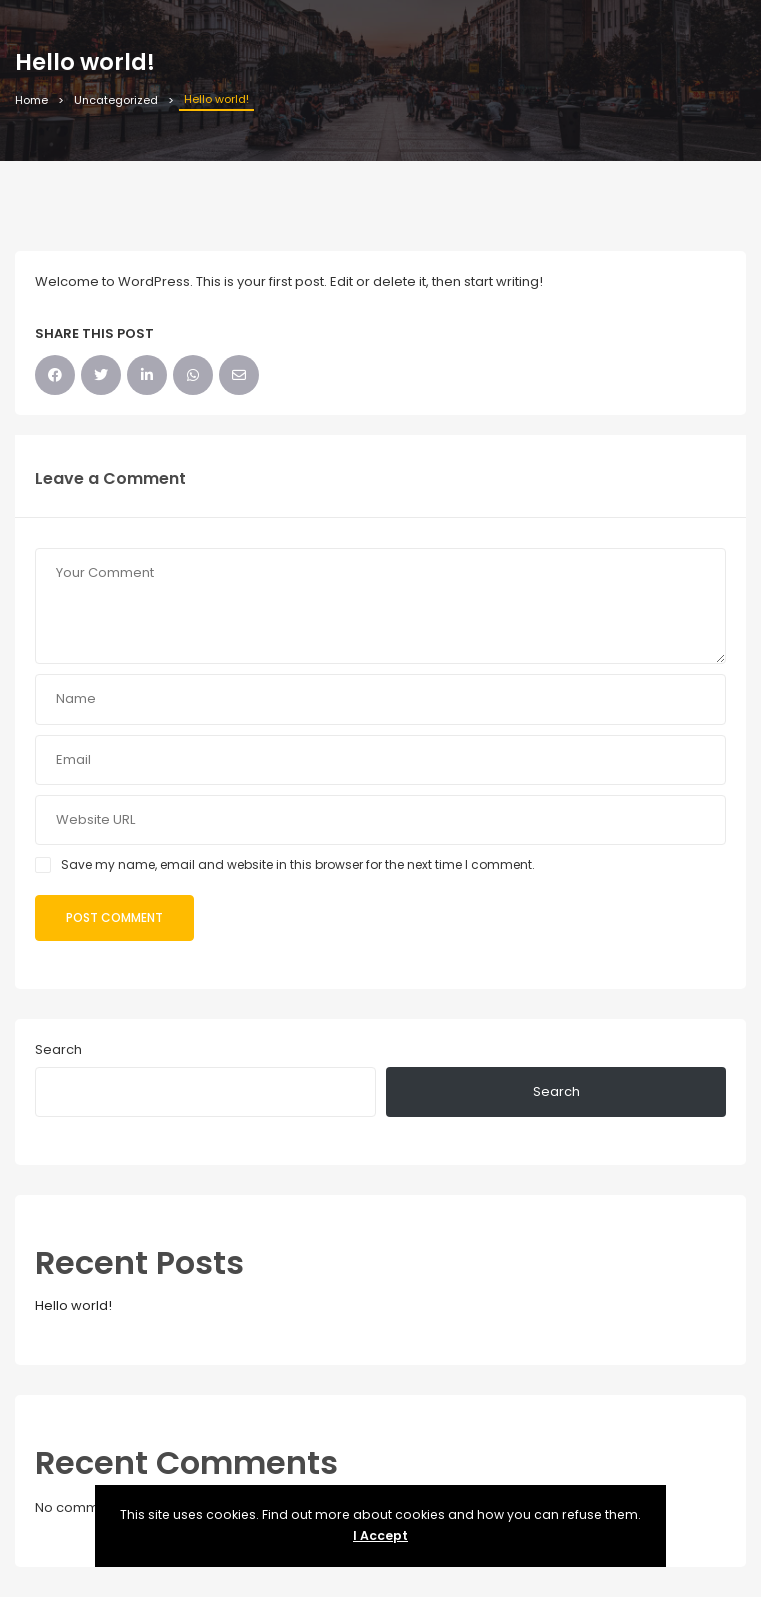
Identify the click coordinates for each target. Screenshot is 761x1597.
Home (31, 100)
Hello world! (73, 1305)
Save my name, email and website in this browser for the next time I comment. (298, 864)
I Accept (380, 1535)
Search (58, 1049)
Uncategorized (116, 100)
